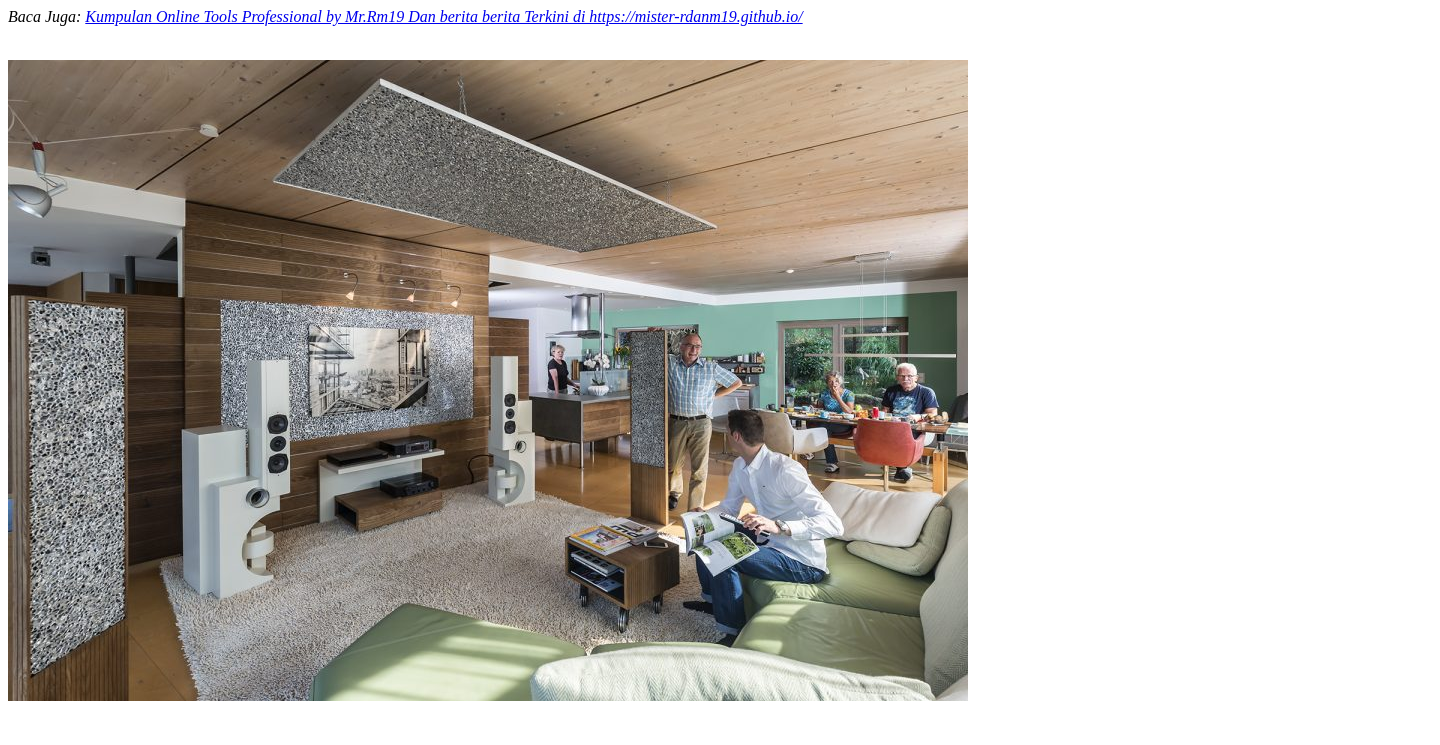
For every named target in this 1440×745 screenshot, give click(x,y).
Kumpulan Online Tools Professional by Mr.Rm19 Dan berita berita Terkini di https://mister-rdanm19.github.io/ (443, 16)
